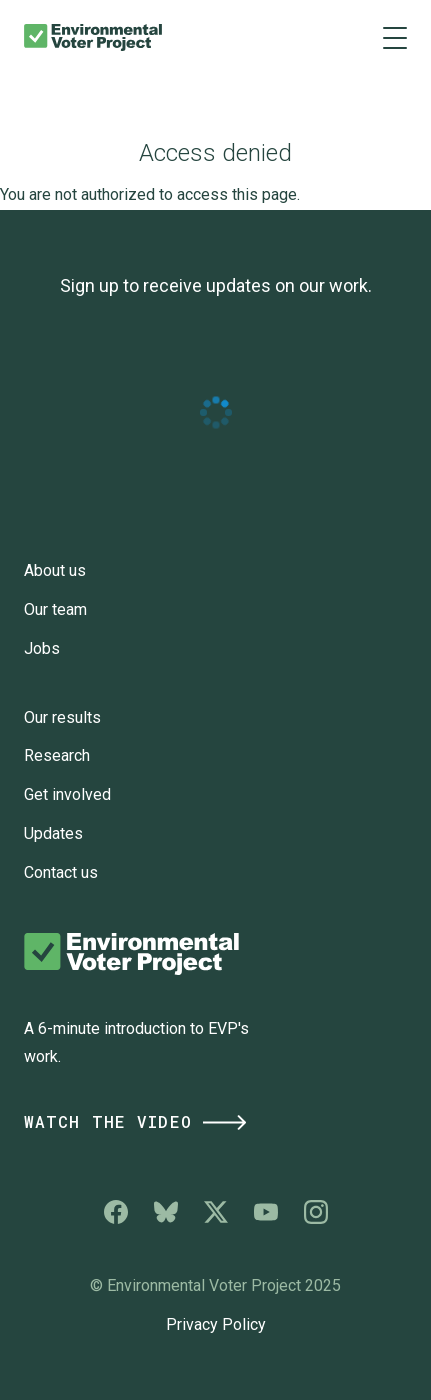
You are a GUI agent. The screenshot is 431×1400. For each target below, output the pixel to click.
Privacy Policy (216, 1324)
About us (55, 570)
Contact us (61, 872)
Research (57, 755)
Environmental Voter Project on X (216, 1212)
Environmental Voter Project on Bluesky (166, 1212)
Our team (55, 609)
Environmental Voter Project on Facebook (116, 1212)
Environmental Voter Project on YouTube (266, 1212)
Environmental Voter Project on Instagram (316, 1212)
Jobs (42, 648)
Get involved (67, 794)
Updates (53, 833)
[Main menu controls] (395, 37)
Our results (62, 717)
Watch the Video (137, 1122)
